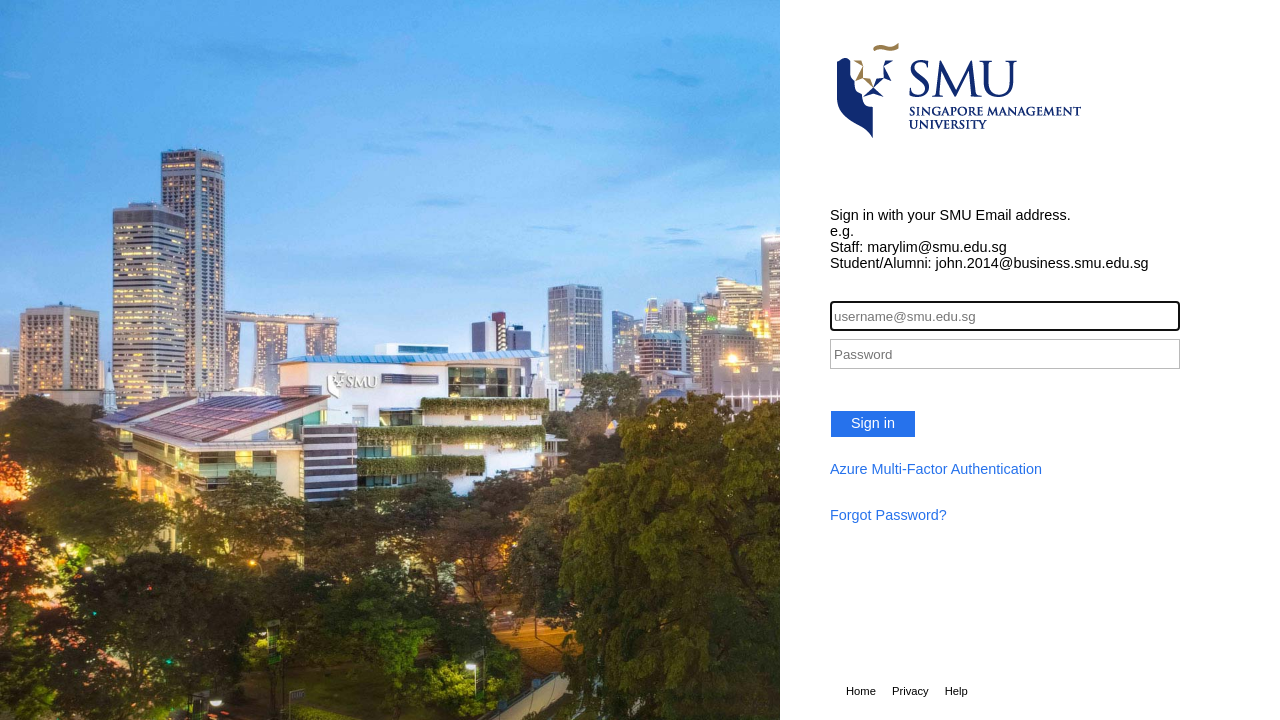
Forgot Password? (888, 515)
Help (956, 691)
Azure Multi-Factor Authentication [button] (936, 469)
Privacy (910, 691)
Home (861, 691)
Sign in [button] (873, 423)
